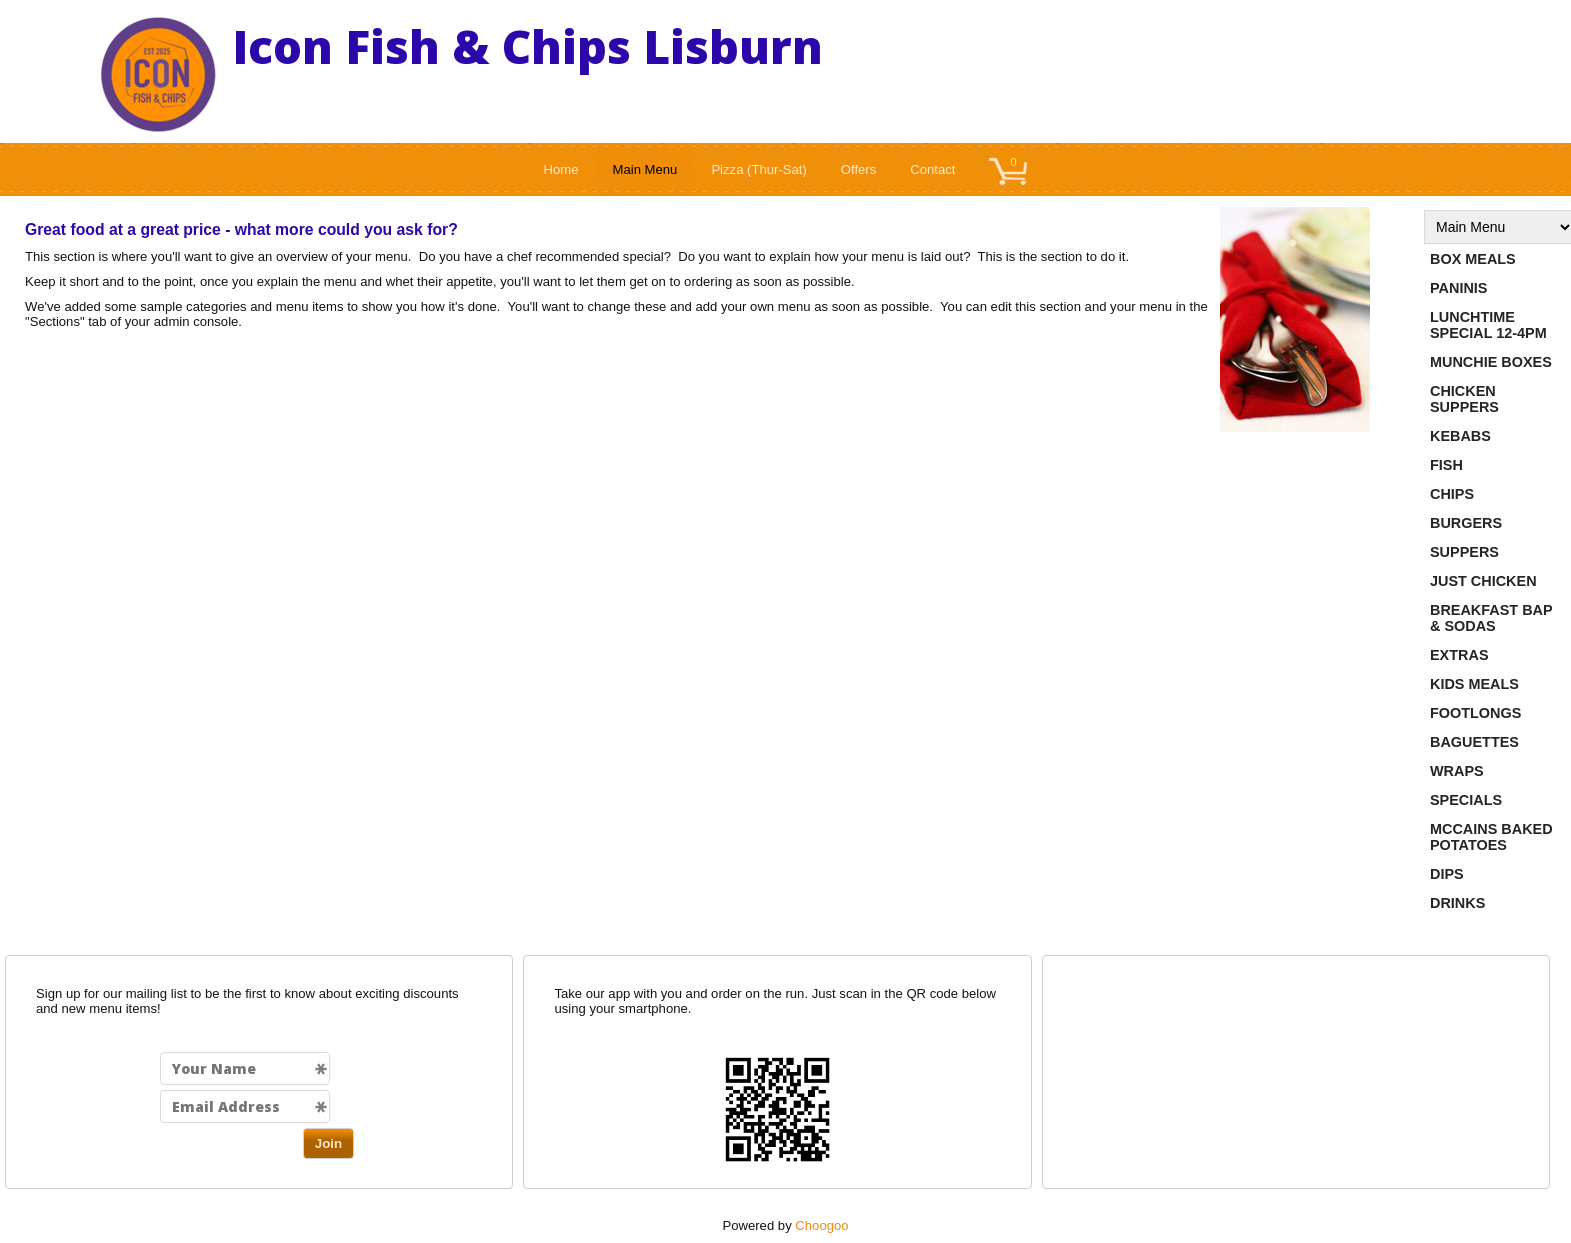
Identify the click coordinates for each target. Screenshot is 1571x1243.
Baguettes (1474, 742)
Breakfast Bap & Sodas (1491, 618)
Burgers (1466, 523)
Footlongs (1475, 713)
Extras (1459, 655)
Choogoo (821, 1225)
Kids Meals (1474, 684)
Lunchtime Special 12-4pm (1488, 325)
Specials (1466, 800)
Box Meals (1473, 259)
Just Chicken (1483, 581)
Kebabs (1460, 436)
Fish (1446, 465)
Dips (1447, 874)
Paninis (1458, 288)
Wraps (1457, 771)
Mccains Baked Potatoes (1491, 837)
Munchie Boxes (1491, 362)
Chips (1452, 494)
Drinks (1457, 903)
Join (328, 1143)
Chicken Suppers (1464, 399)
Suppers (1464, 552)
